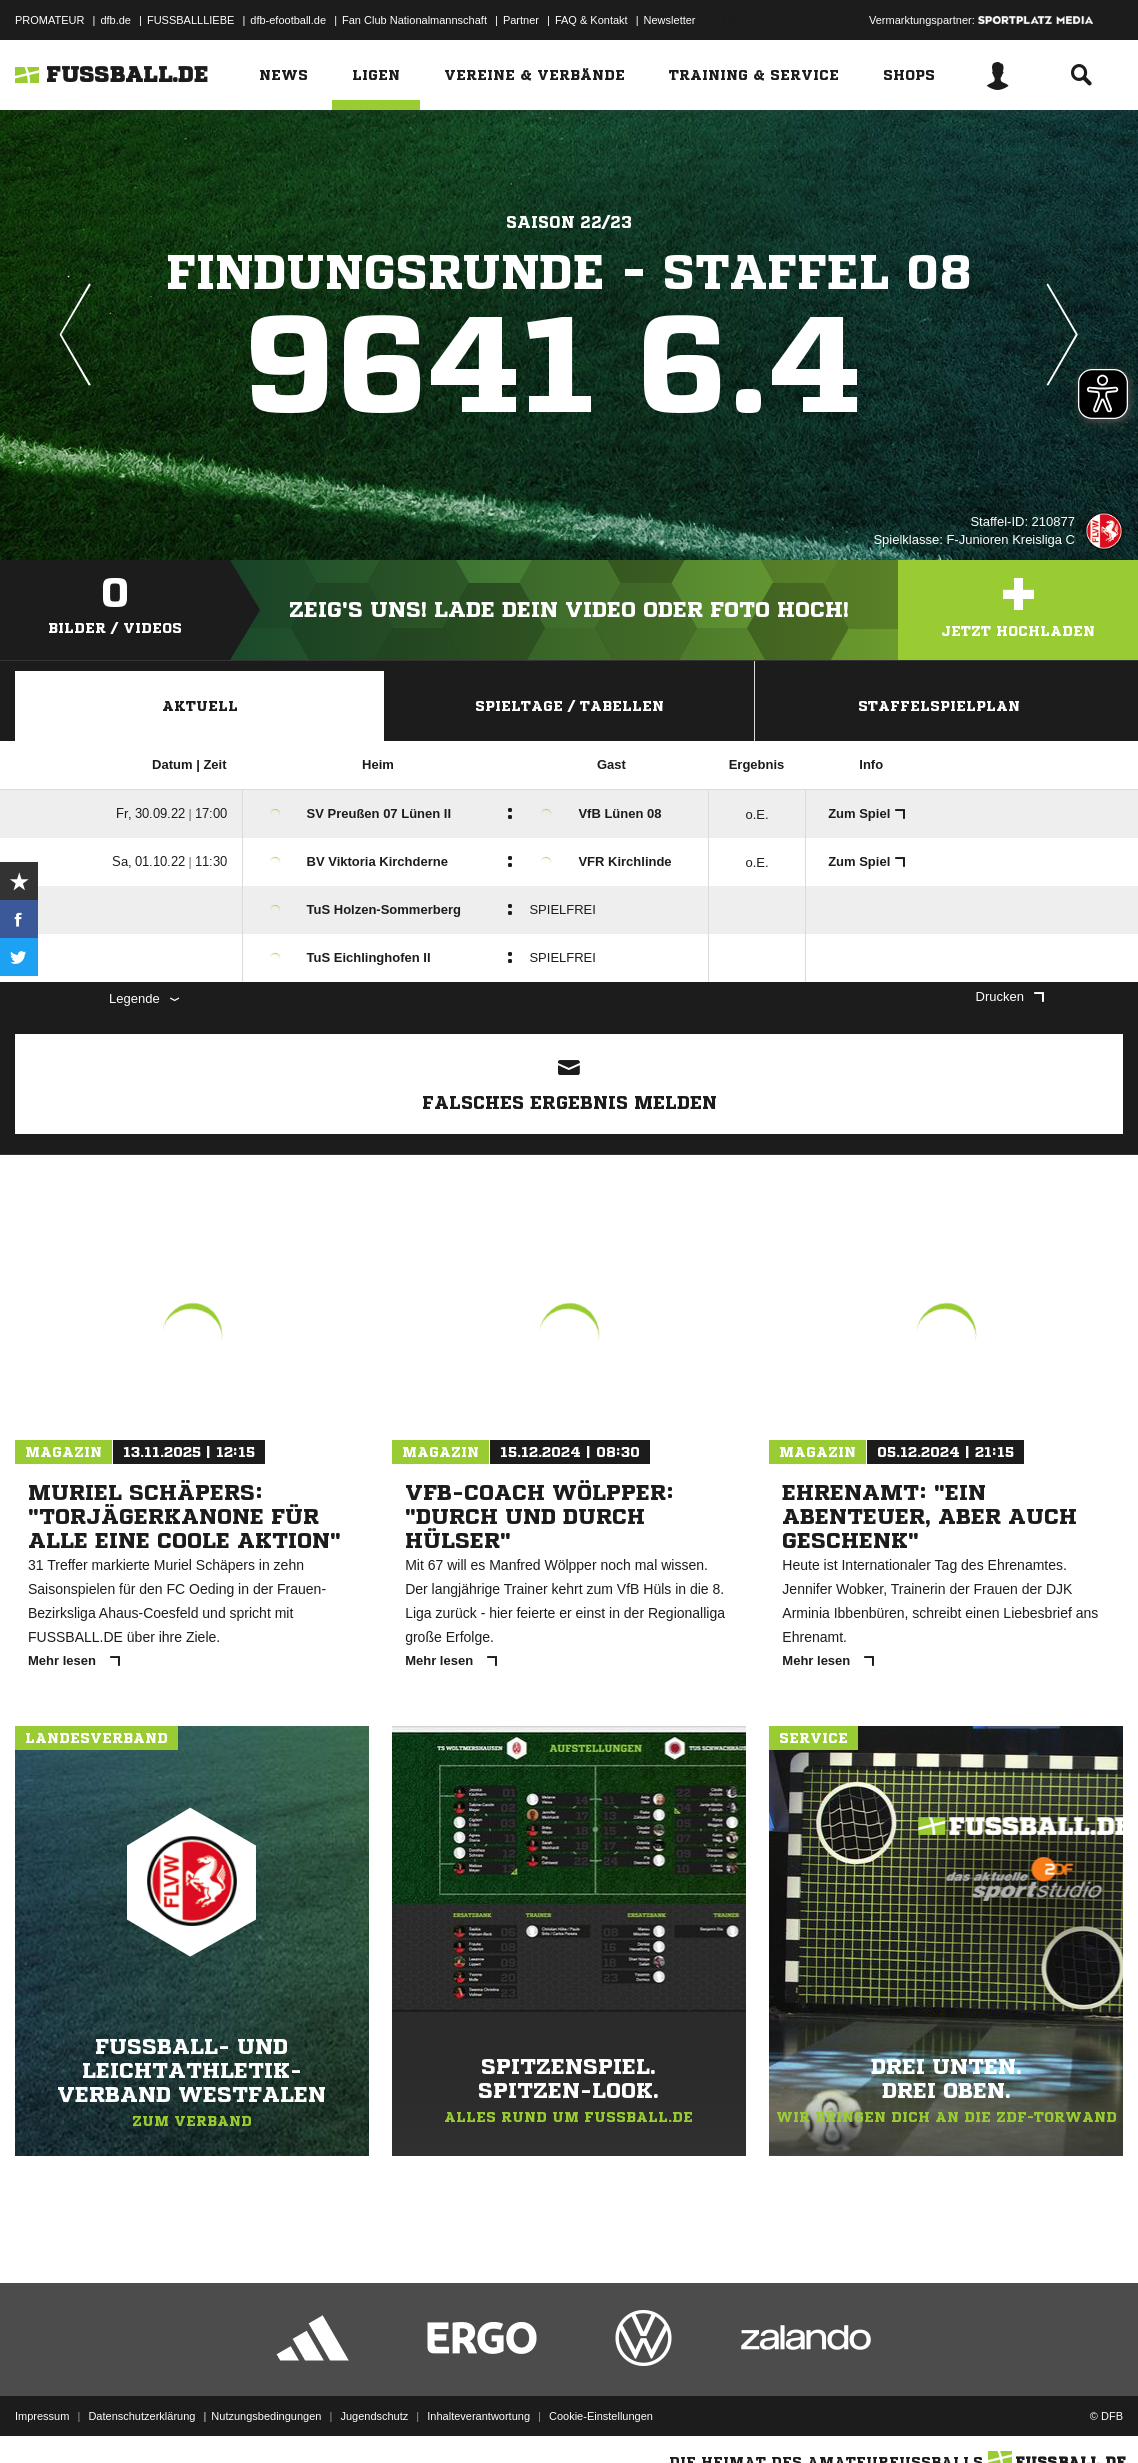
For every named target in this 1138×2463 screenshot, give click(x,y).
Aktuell (200, 706)
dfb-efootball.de (288, 20)
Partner (521, 20)
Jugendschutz (374, 2416)
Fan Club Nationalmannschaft (414, 20)
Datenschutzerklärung (141, 2416)
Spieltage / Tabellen (569, 706)
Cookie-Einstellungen (601, 2416)
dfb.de (115, 20)
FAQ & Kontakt (591, 20)
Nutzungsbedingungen (266, 2416)
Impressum (42, 2416)
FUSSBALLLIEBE (190, 20)
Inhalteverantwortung (478, 2416)
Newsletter (670, 20)
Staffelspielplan (939, 706)
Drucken (1010, 996)
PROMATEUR (49, 20)
